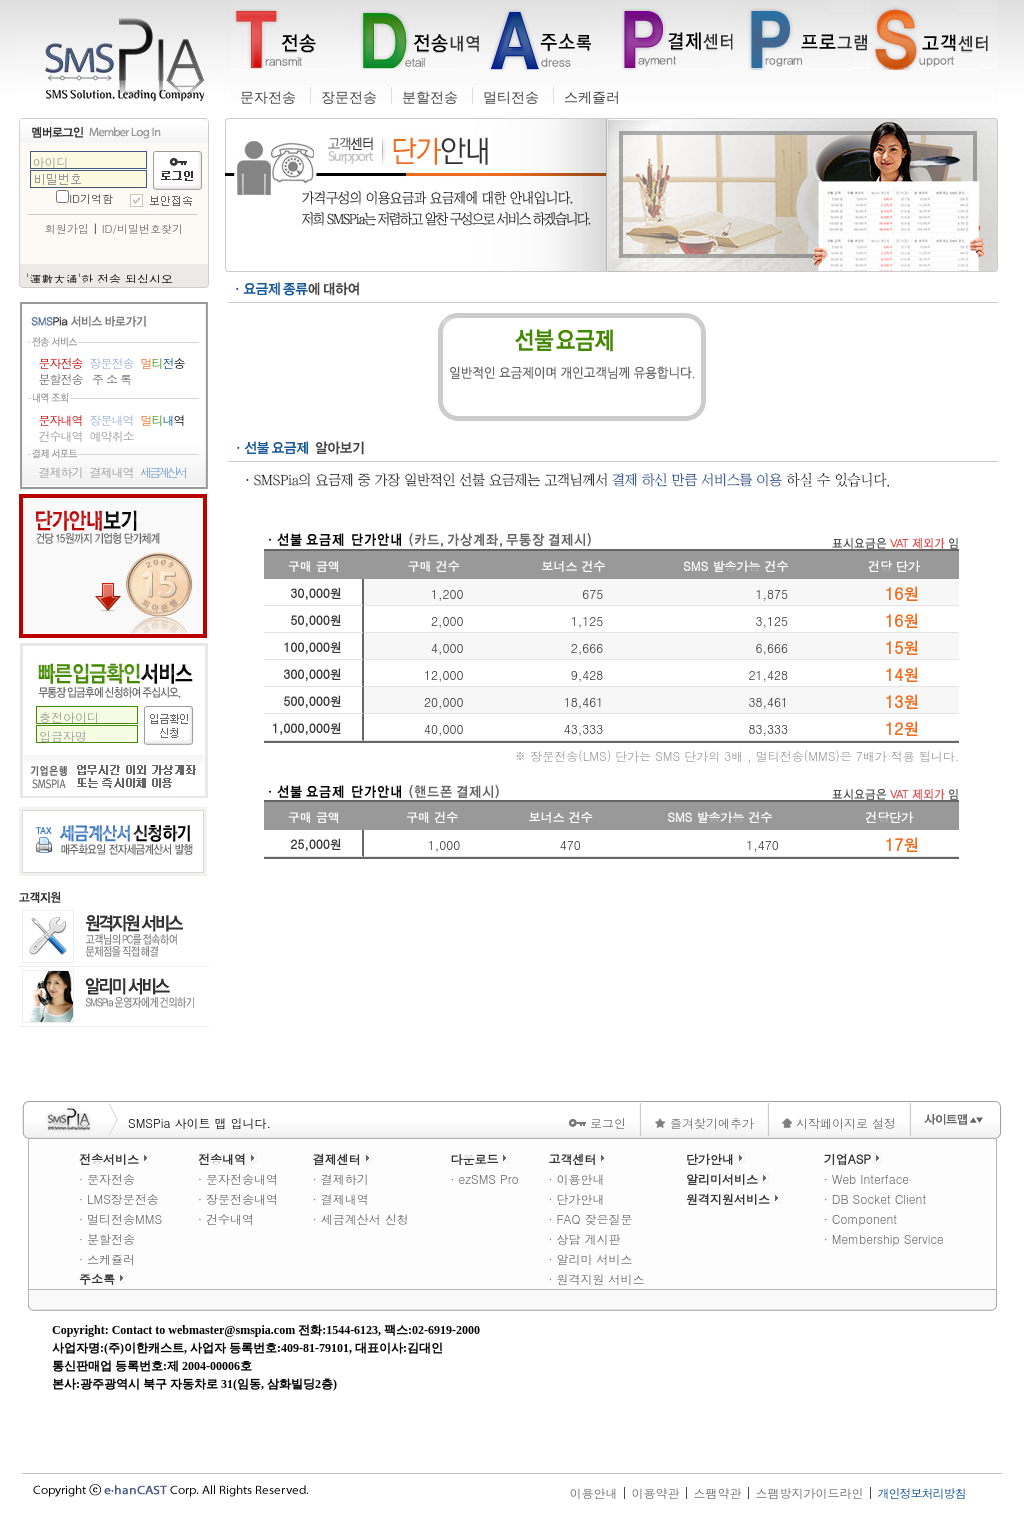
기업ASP (853, 1158)
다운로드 (480, 1158)
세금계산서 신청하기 (113, 841)
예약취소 (112, 436)
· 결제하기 (341, 1178)
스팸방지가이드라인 (810, 1492)
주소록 (103, 1278)
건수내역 (61, 436)
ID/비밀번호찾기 (142, 228)
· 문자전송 (107, 1178)
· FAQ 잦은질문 (590, 1218)
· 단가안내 (576, 1198)
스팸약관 (717, 1492)
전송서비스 (115, 1158)
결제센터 (343, 1158)
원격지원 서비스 (114, 938)
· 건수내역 (226, 1218)
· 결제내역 (341, 1198)
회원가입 (67, 228)
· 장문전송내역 (238, 1198)
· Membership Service (884, 1238)
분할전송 (430, 97)
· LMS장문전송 (119, 1198)
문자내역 (61, 420)
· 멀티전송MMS (120, 1218)
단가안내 (113, 566)
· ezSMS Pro (484, 1178)
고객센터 (578, 1158)
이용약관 (655, 1492)
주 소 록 (111, 379)
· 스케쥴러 (107, 1258)
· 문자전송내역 (238, 1178)
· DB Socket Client (875, 1198)
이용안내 (593, 1492)
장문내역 (112, 420)
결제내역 (112, 472)
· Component (860, 1218)
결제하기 (61, 472)
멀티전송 (511, 97)
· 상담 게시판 (584, 1238)
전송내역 (228, 1158)
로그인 (597, 1122)
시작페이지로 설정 (839, 1122)
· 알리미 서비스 (590, 1258)
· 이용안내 (576, 1178)
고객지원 (40, 897)
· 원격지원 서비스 (596, 1278)
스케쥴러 (592, 97)
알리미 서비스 (114, 997)
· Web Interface (866, 1178)
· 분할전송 (107, 1238)
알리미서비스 (728, 1178)
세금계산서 (162, 472)
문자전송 (268, 97)
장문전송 (349, 97)
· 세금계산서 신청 (361, 1218)
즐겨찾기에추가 (704, 1122)
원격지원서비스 (734, 1198)
